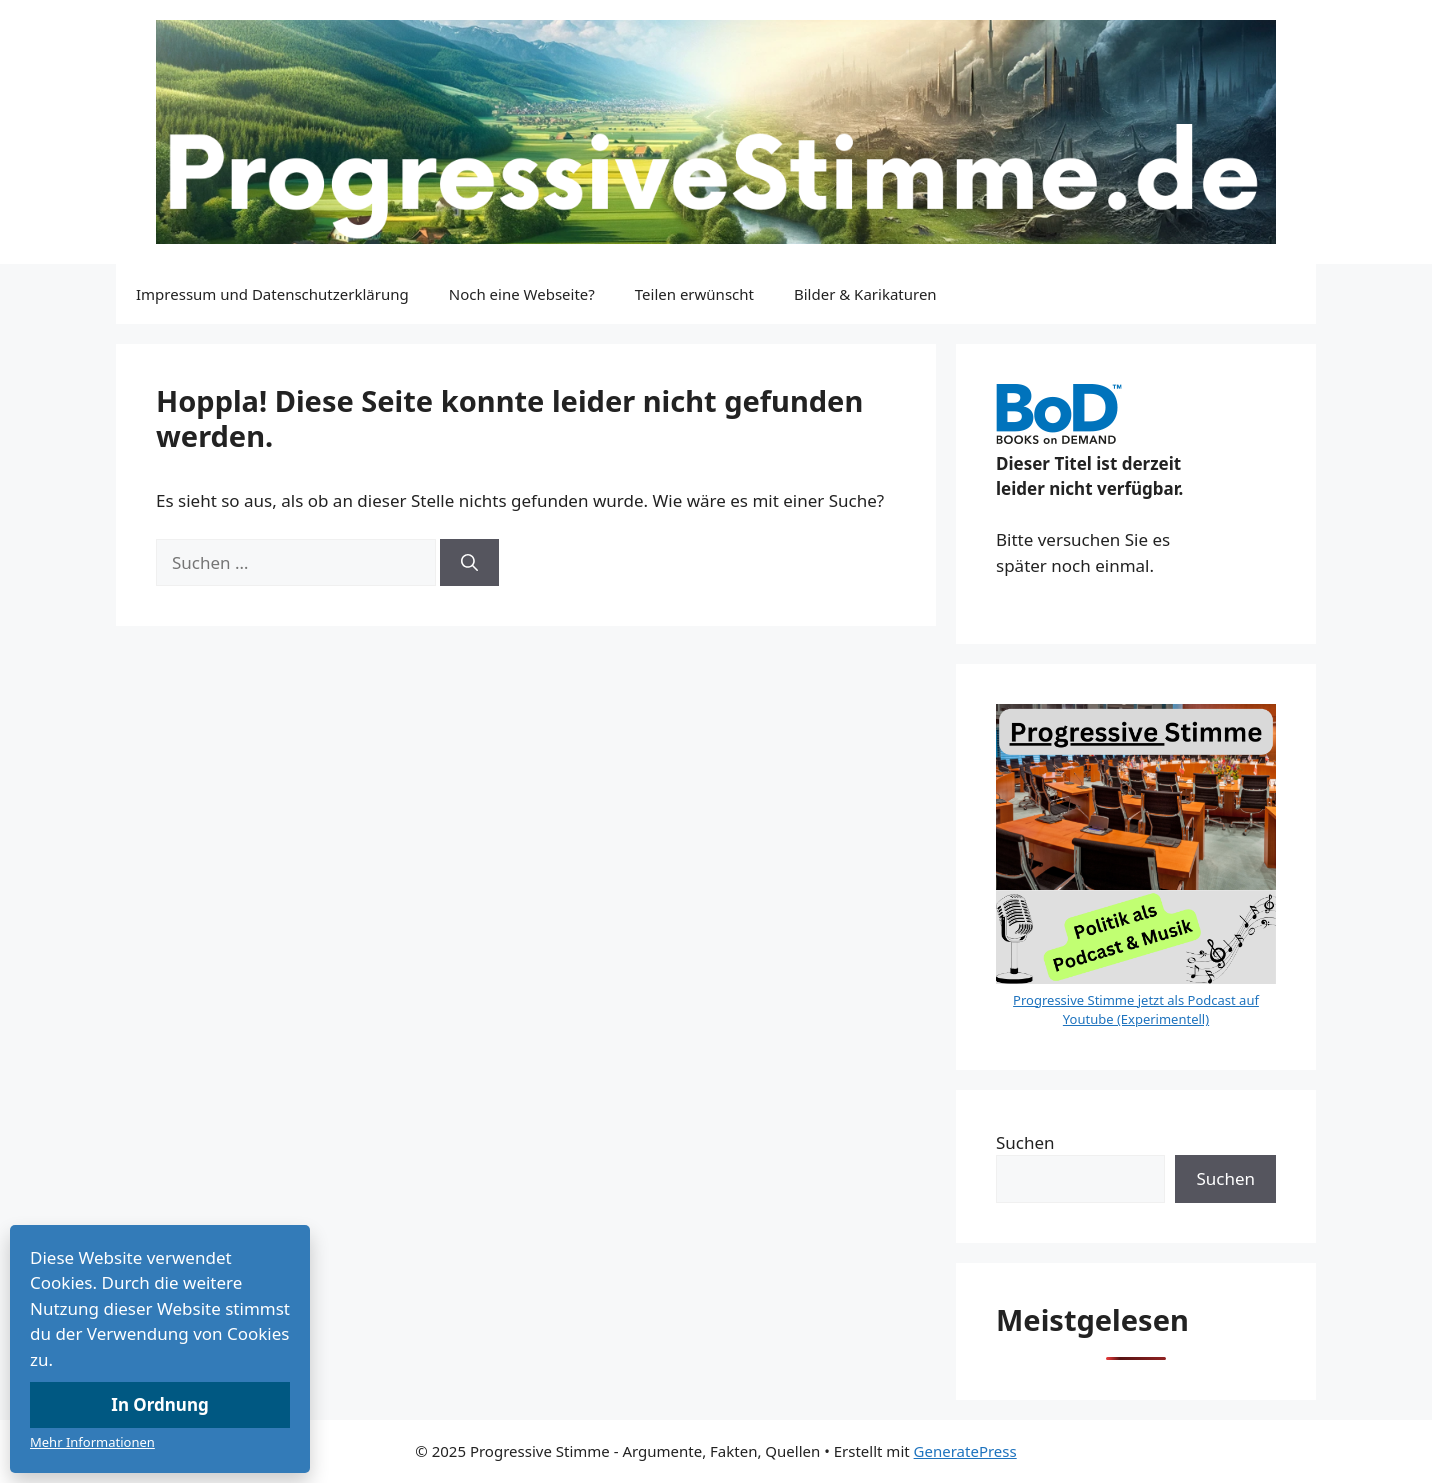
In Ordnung (159, 1404)
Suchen (1025, 1142)
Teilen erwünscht (694, 294)
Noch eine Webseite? (522, 294)
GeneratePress (965, 1451)
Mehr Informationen (92, 1442)
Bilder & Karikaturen (865, 294)
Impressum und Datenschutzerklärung (272, 294)
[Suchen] (469, 563)
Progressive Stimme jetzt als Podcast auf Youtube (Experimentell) (1136, 1010)
